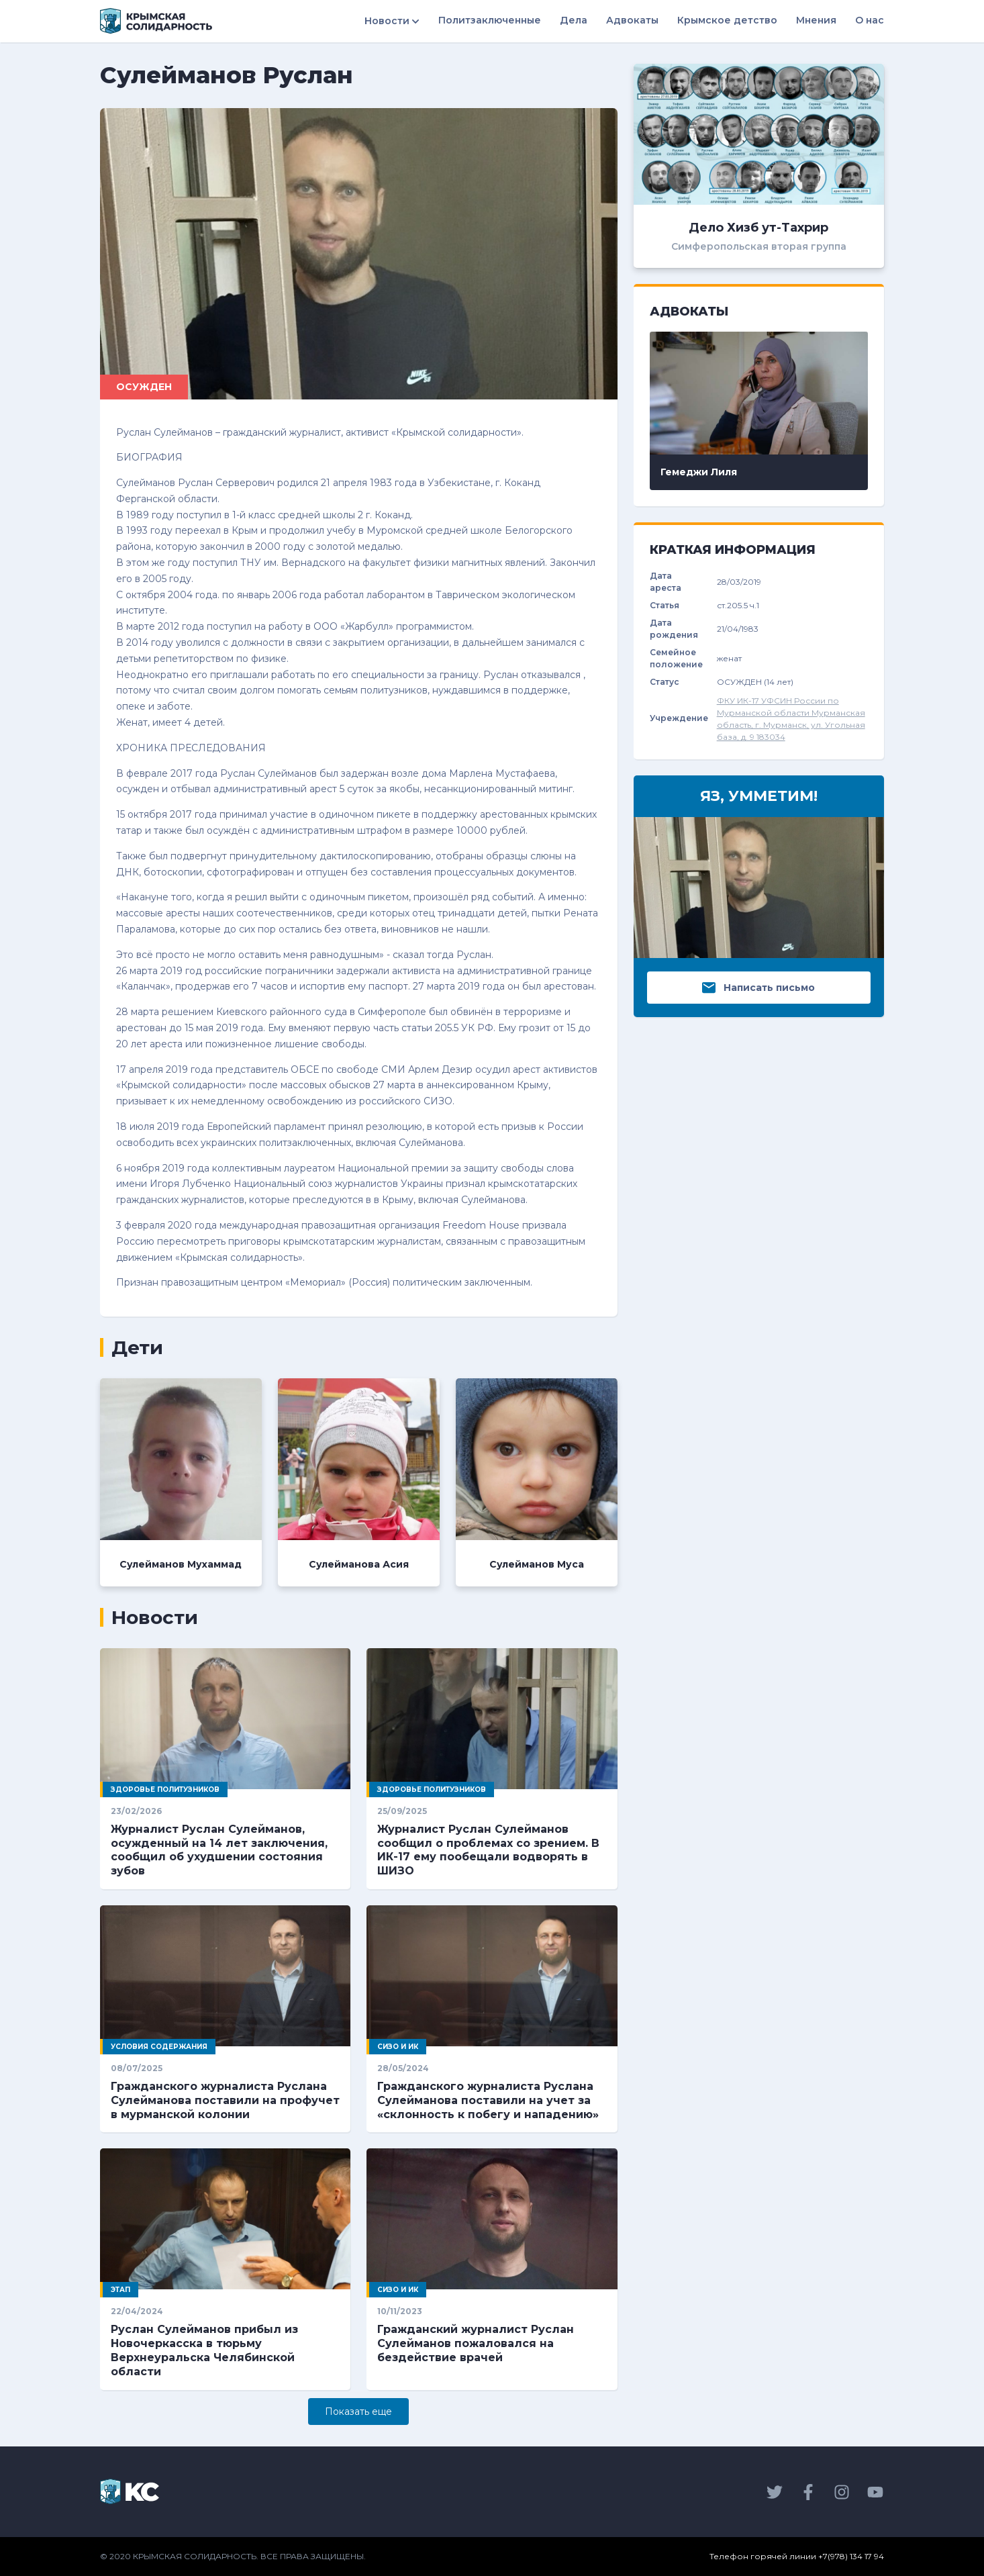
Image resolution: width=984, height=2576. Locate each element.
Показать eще (358, 2411)
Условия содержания (159, 2046)
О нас (869, 20)
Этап (120, 2289)
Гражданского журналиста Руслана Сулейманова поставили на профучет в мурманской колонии (225, 2100)
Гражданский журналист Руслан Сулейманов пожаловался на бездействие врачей (475, 2343)
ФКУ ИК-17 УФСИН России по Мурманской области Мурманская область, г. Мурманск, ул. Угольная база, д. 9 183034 (791, 719)
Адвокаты (632, 20)
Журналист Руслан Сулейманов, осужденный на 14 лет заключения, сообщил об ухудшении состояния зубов (219, 1850)
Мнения (816, 20)
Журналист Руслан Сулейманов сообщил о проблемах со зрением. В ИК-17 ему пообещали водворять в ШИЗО (488, 1850)
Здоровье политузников (165, 1789)
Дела (573, 20)
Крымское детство (727, 20)
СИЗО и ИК (397, 2046)
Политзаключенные (489, 20)
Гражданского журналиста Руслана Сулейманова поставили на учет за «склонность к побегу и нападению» (488, 2100)
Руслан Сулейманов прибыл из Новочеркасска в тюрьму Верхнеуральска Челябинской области (204, 2350)
